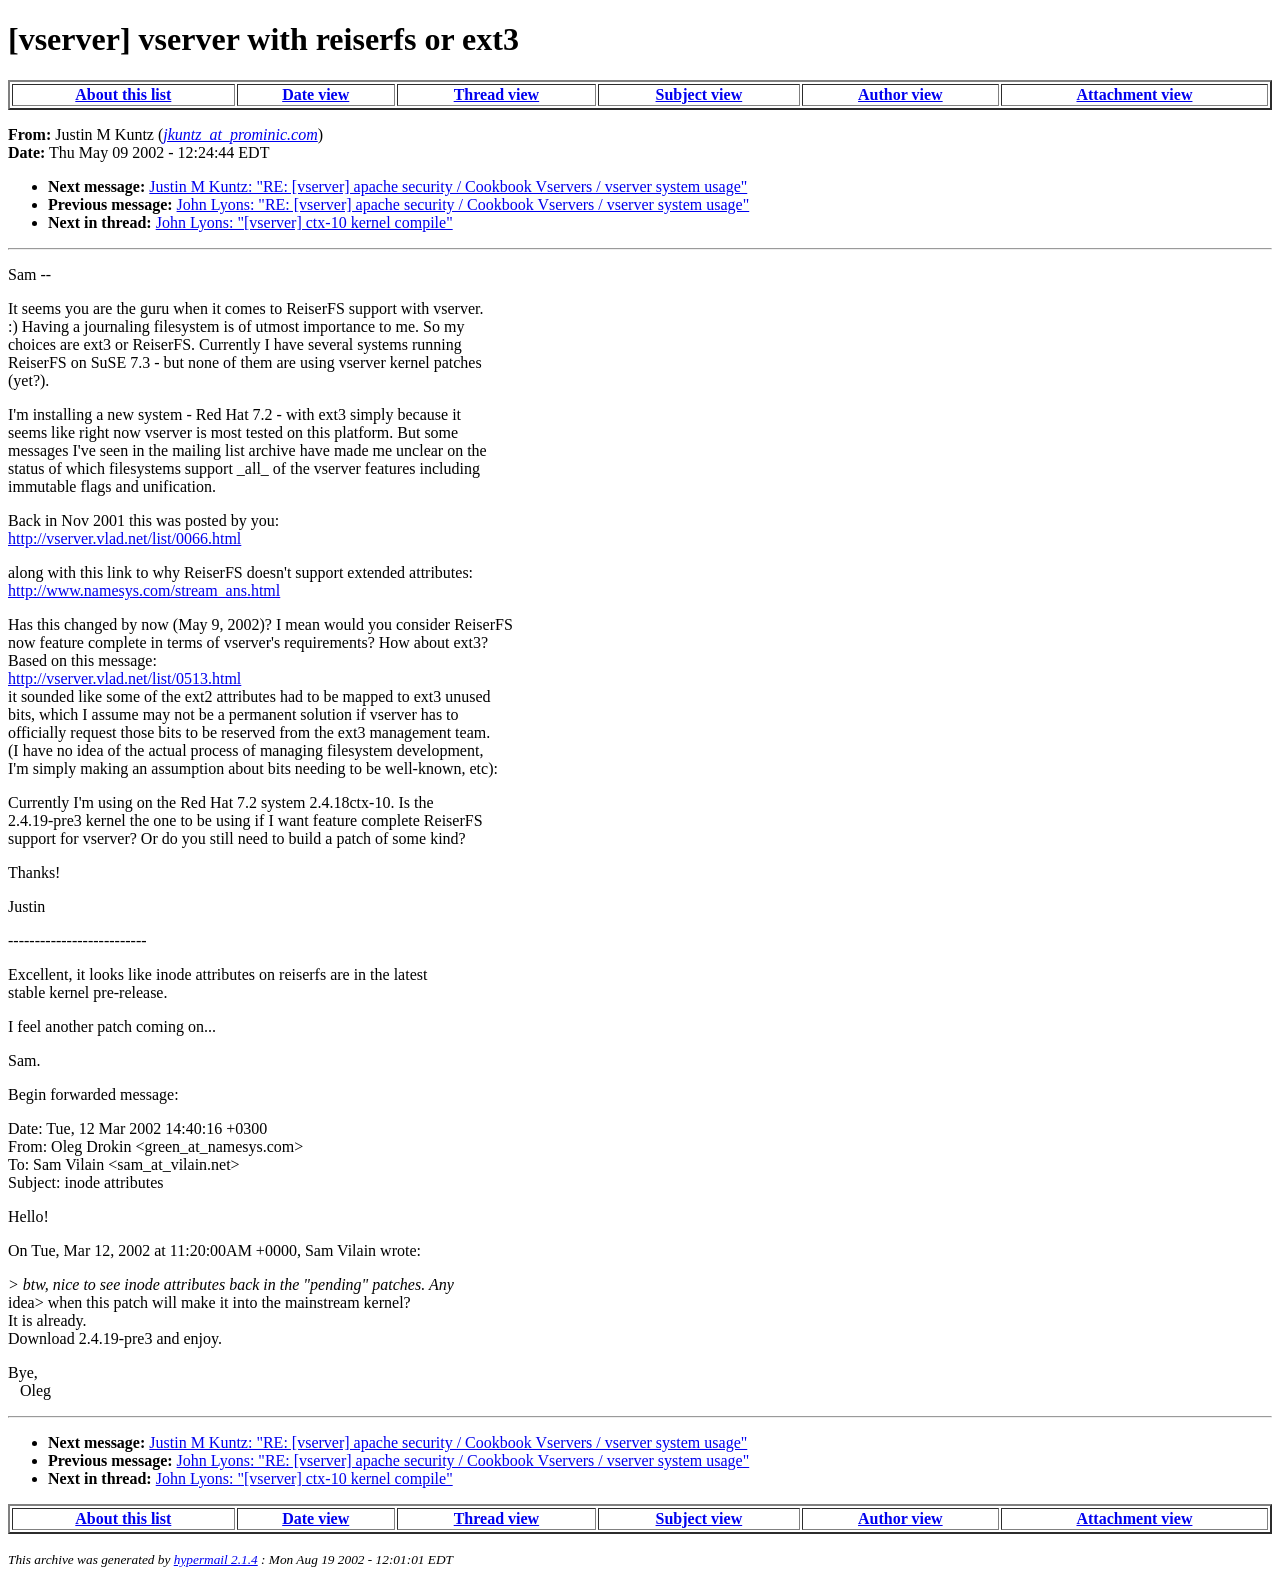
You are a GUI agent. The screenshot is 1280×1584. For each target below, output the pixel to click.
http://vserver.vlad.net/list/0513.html (124, 678)
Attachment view (1134, 94)
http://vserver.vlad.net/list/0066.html (124, 538)
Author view (900, 94)
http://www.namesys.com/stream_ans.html (144, 590)
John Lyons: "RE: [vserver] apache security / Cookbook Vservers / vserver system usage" (463, 204)
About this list (123, 94)
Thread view (496, 94)
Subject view (699, 94)
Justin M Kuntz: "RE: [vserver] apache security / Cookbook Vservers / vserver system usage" (448, 186)
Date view (315, 94)
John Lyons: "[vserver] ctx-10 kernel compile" (304, 222)
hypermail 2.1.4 (216, 1559)
